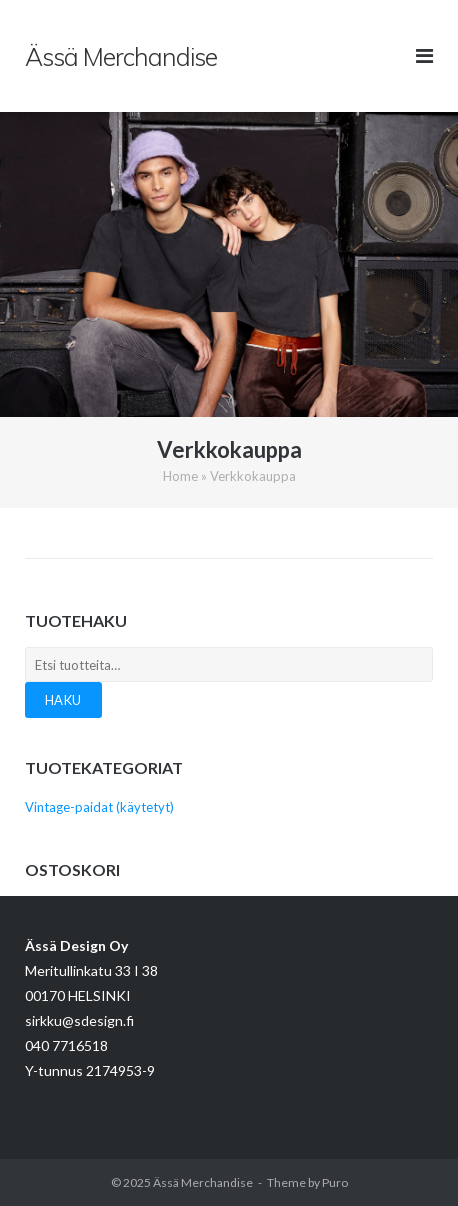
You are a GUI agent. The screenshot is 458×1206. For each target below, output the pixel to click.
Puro (335, 1182)
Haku (63, 700)
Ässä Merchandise (203, 1182)
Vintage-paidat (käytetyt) (99, 807)
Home (180, 476)
